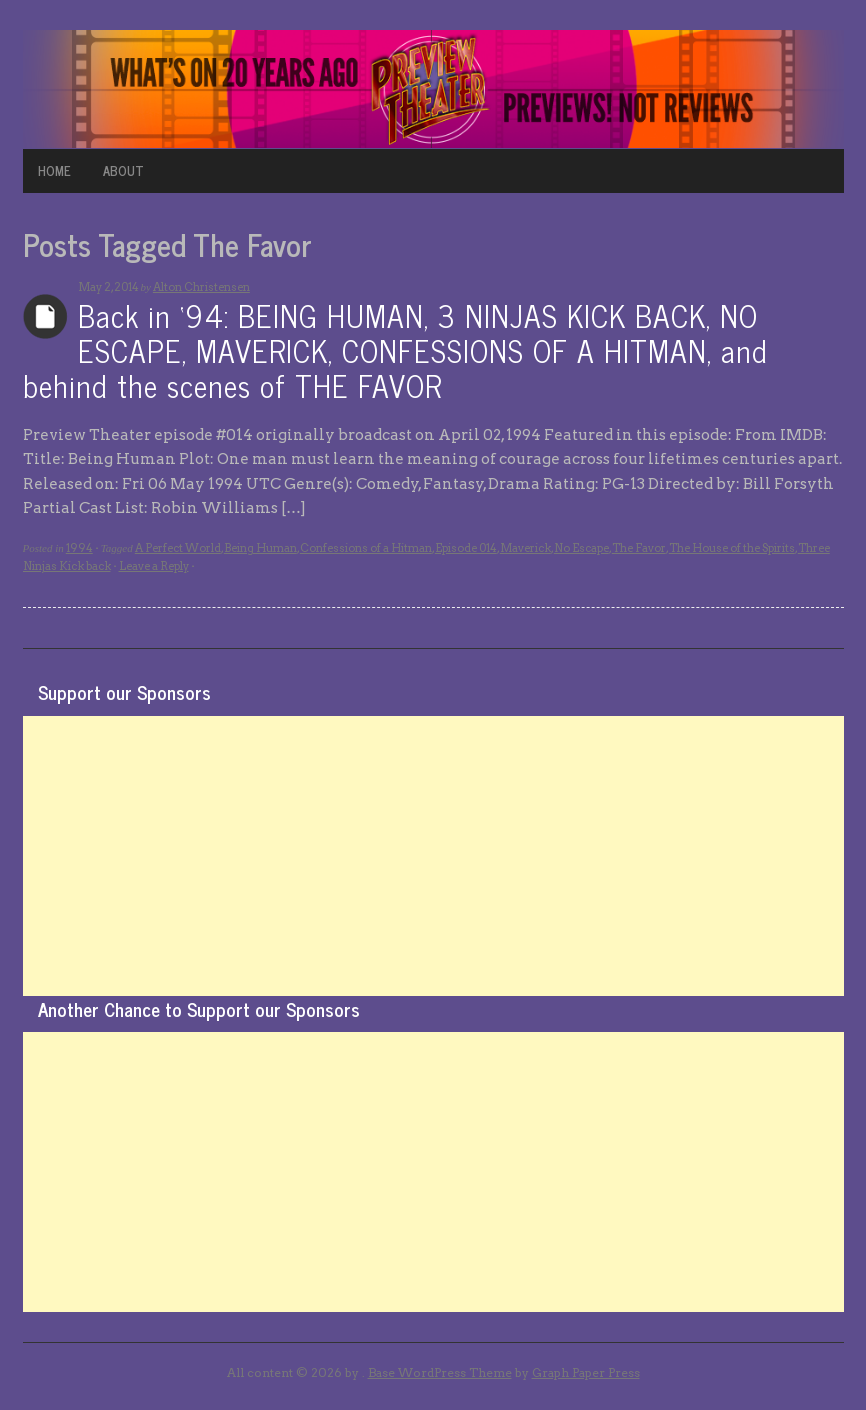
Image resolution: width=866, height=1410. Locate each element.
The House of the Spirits (732, 548)
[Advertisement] (433, 856)
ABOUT (123, 170)
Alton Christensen (201, 287)
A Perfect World (178, 548)
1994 (79, 548)
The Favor (639, 548)
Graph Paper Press (586, 1372)
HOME (54, 170)
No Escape (581, 548)
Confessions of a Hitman (366, 548)
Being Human (260, 548)
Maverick (525, 548)
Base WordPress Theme (440, 1372)
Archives (45, 316)
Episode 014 (466, 548)
